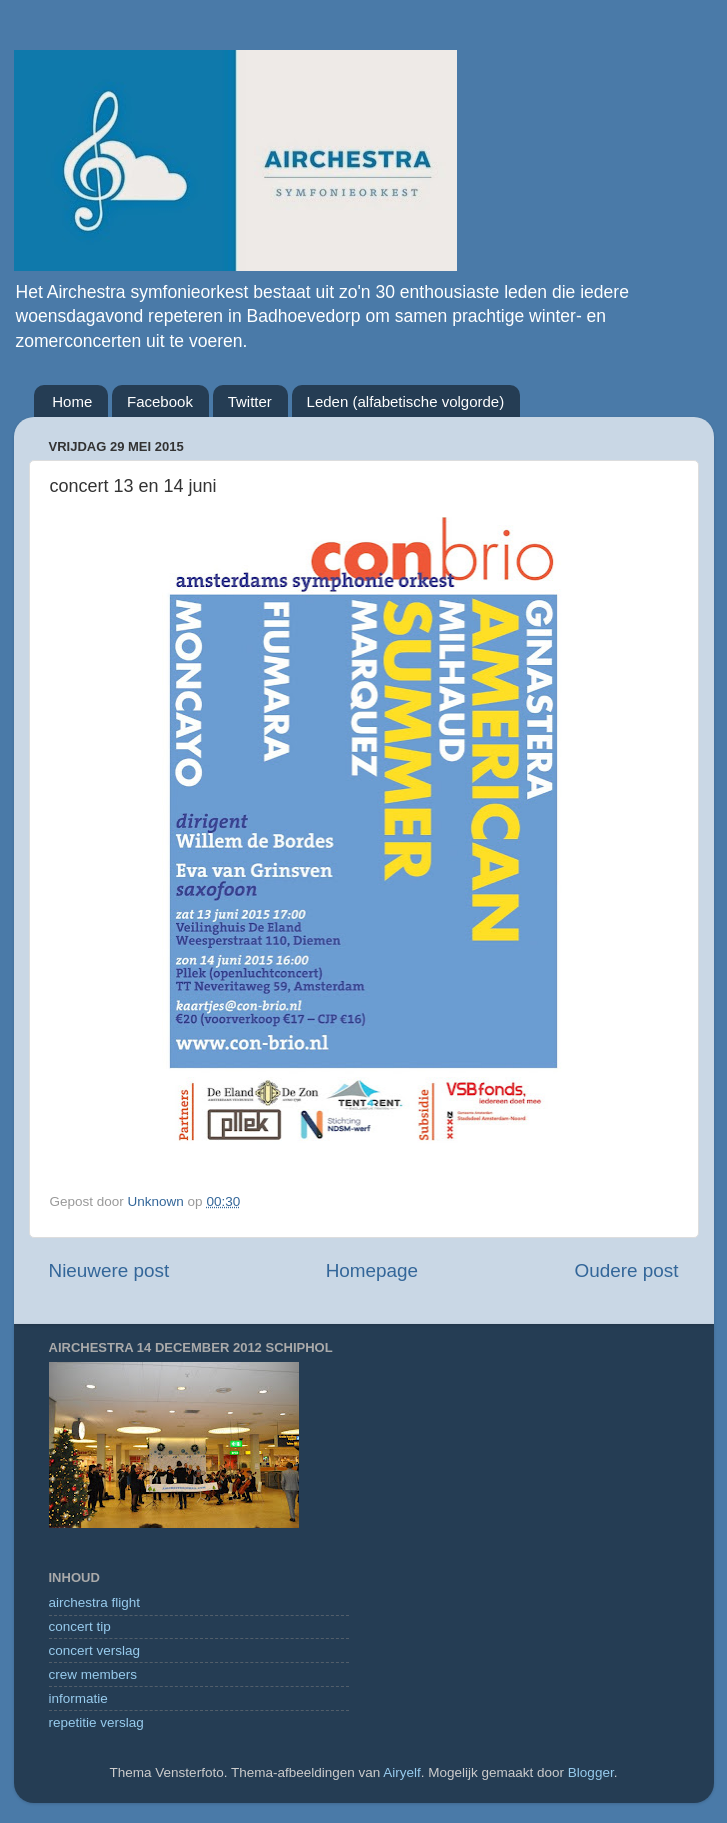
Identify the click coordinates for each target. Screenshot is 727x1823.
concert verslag (95, 1650)
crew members (93, 1674)
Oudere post (627, 1270)
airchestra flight (95, 1602)
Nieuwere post (109, 1270)
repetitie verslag (96, 1722)
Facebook (160, 401)
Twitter (250, 401)
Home (72, 401)
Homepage (372, 1270)
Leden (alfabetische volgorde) (406, 401)
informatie (78, 1698)
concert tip (80, 1626)
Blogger (591, 1772)
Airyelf (402, 1772)
